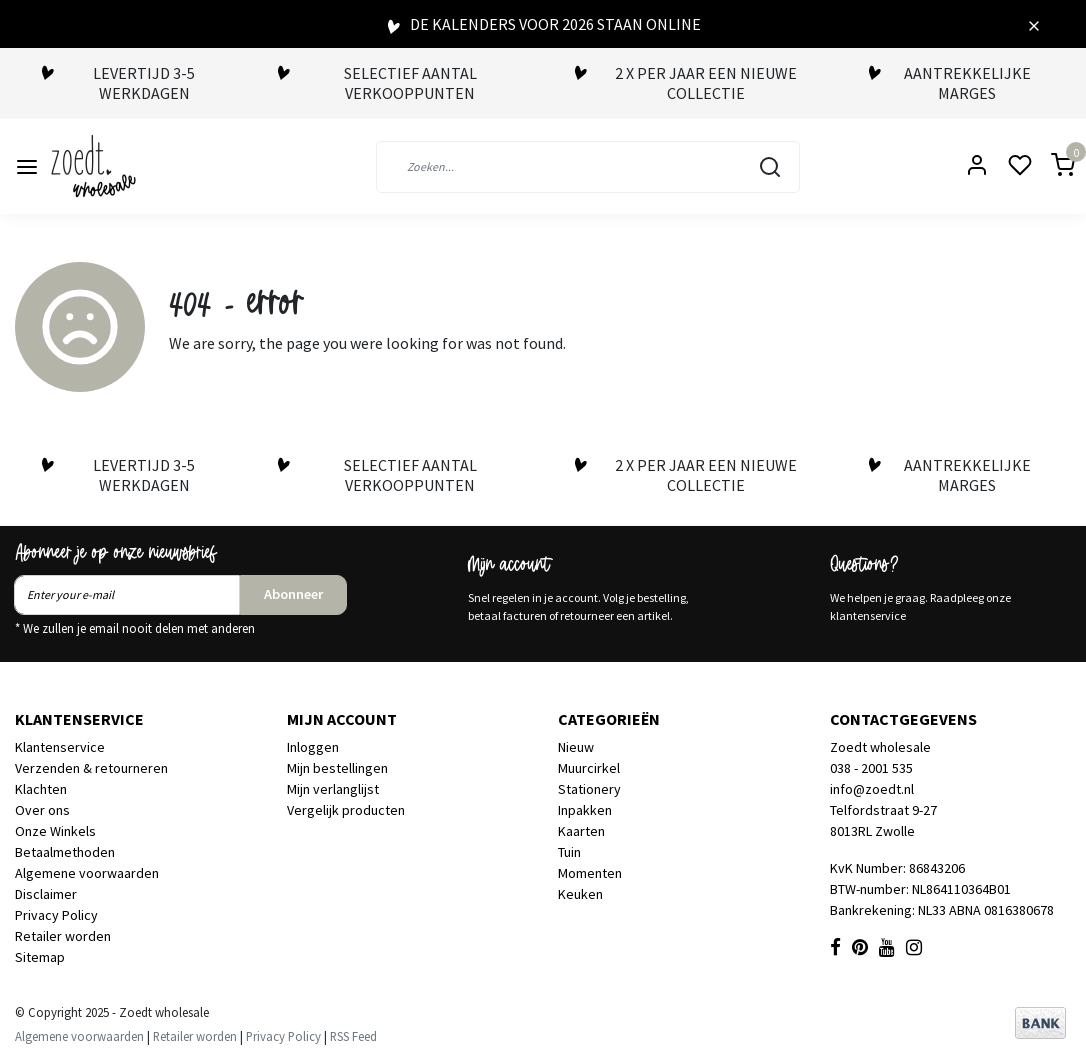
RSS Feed (353, 1036)
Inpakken (585, 810)
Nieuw (576, 747)
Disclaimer (46, 894)
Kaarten (581, 831)
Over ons (42, 810)
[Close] (1034, 24)
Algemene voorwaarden (87, 873)
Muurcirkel (589, 768)
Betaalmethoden (65, 852)
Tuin (569, 852)
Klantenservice (60, 747)
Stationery (589, 789)
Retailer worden (63, 936)
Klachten (41, 789)
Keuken (580, 894)
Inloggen (313, 747)
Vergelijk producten (346, 810)
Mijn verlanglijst (333, 789)
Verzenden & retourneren (91, 768)
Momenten (590, 873)
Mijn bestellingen (337, 768)
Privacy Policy (56, 915)
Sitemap (40, 957)
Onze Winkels (55, 831)
